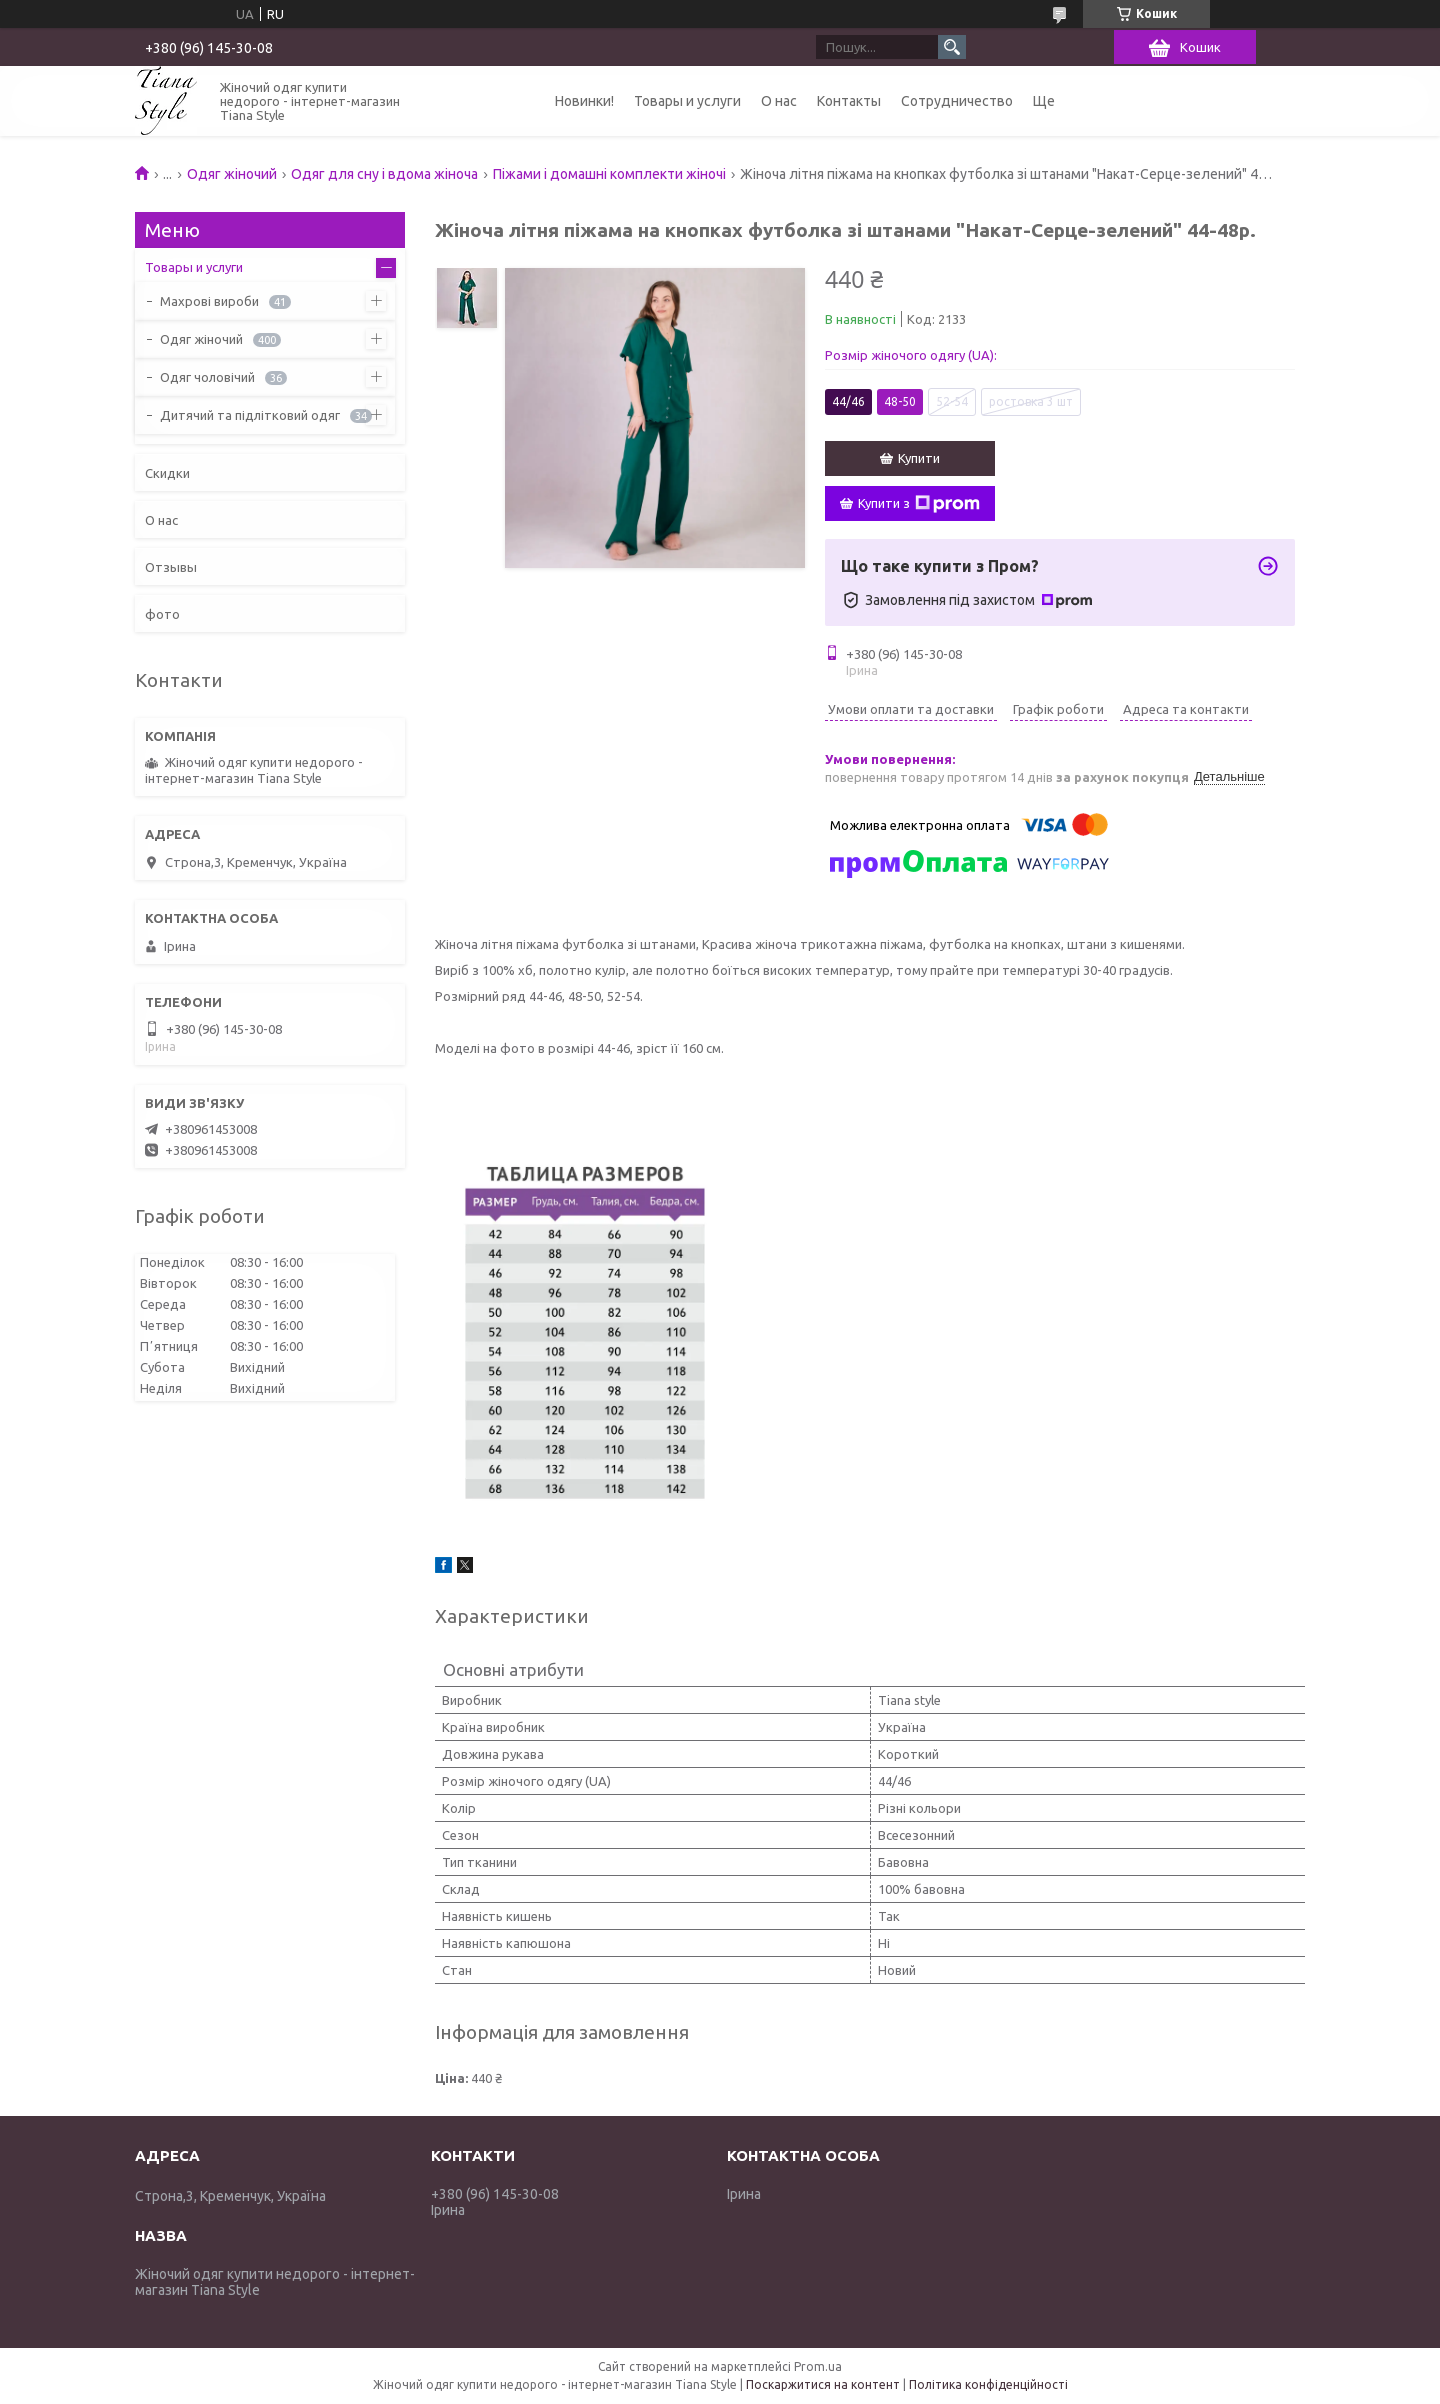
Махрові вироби (209, 301)
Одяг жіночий (232, 174)
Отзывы (171, 567)
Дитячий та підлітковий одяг (250, 415)
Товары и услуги (687, 101)
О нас (779, 101)
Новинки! (584, 101)
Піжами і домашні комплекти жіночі (609, 174)
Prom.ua (818, 2366)
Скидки (167, 473)
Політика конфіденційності (988, 2384)
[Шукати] (952, 47)
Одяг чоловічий (207, 377)
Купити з (919, 504)
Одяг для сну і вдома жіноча (384, 174)
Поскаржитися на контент (823, 2384)
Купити (919, 458)
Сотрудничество (957, 101)
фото (162, 614)
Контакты (849, 101)
